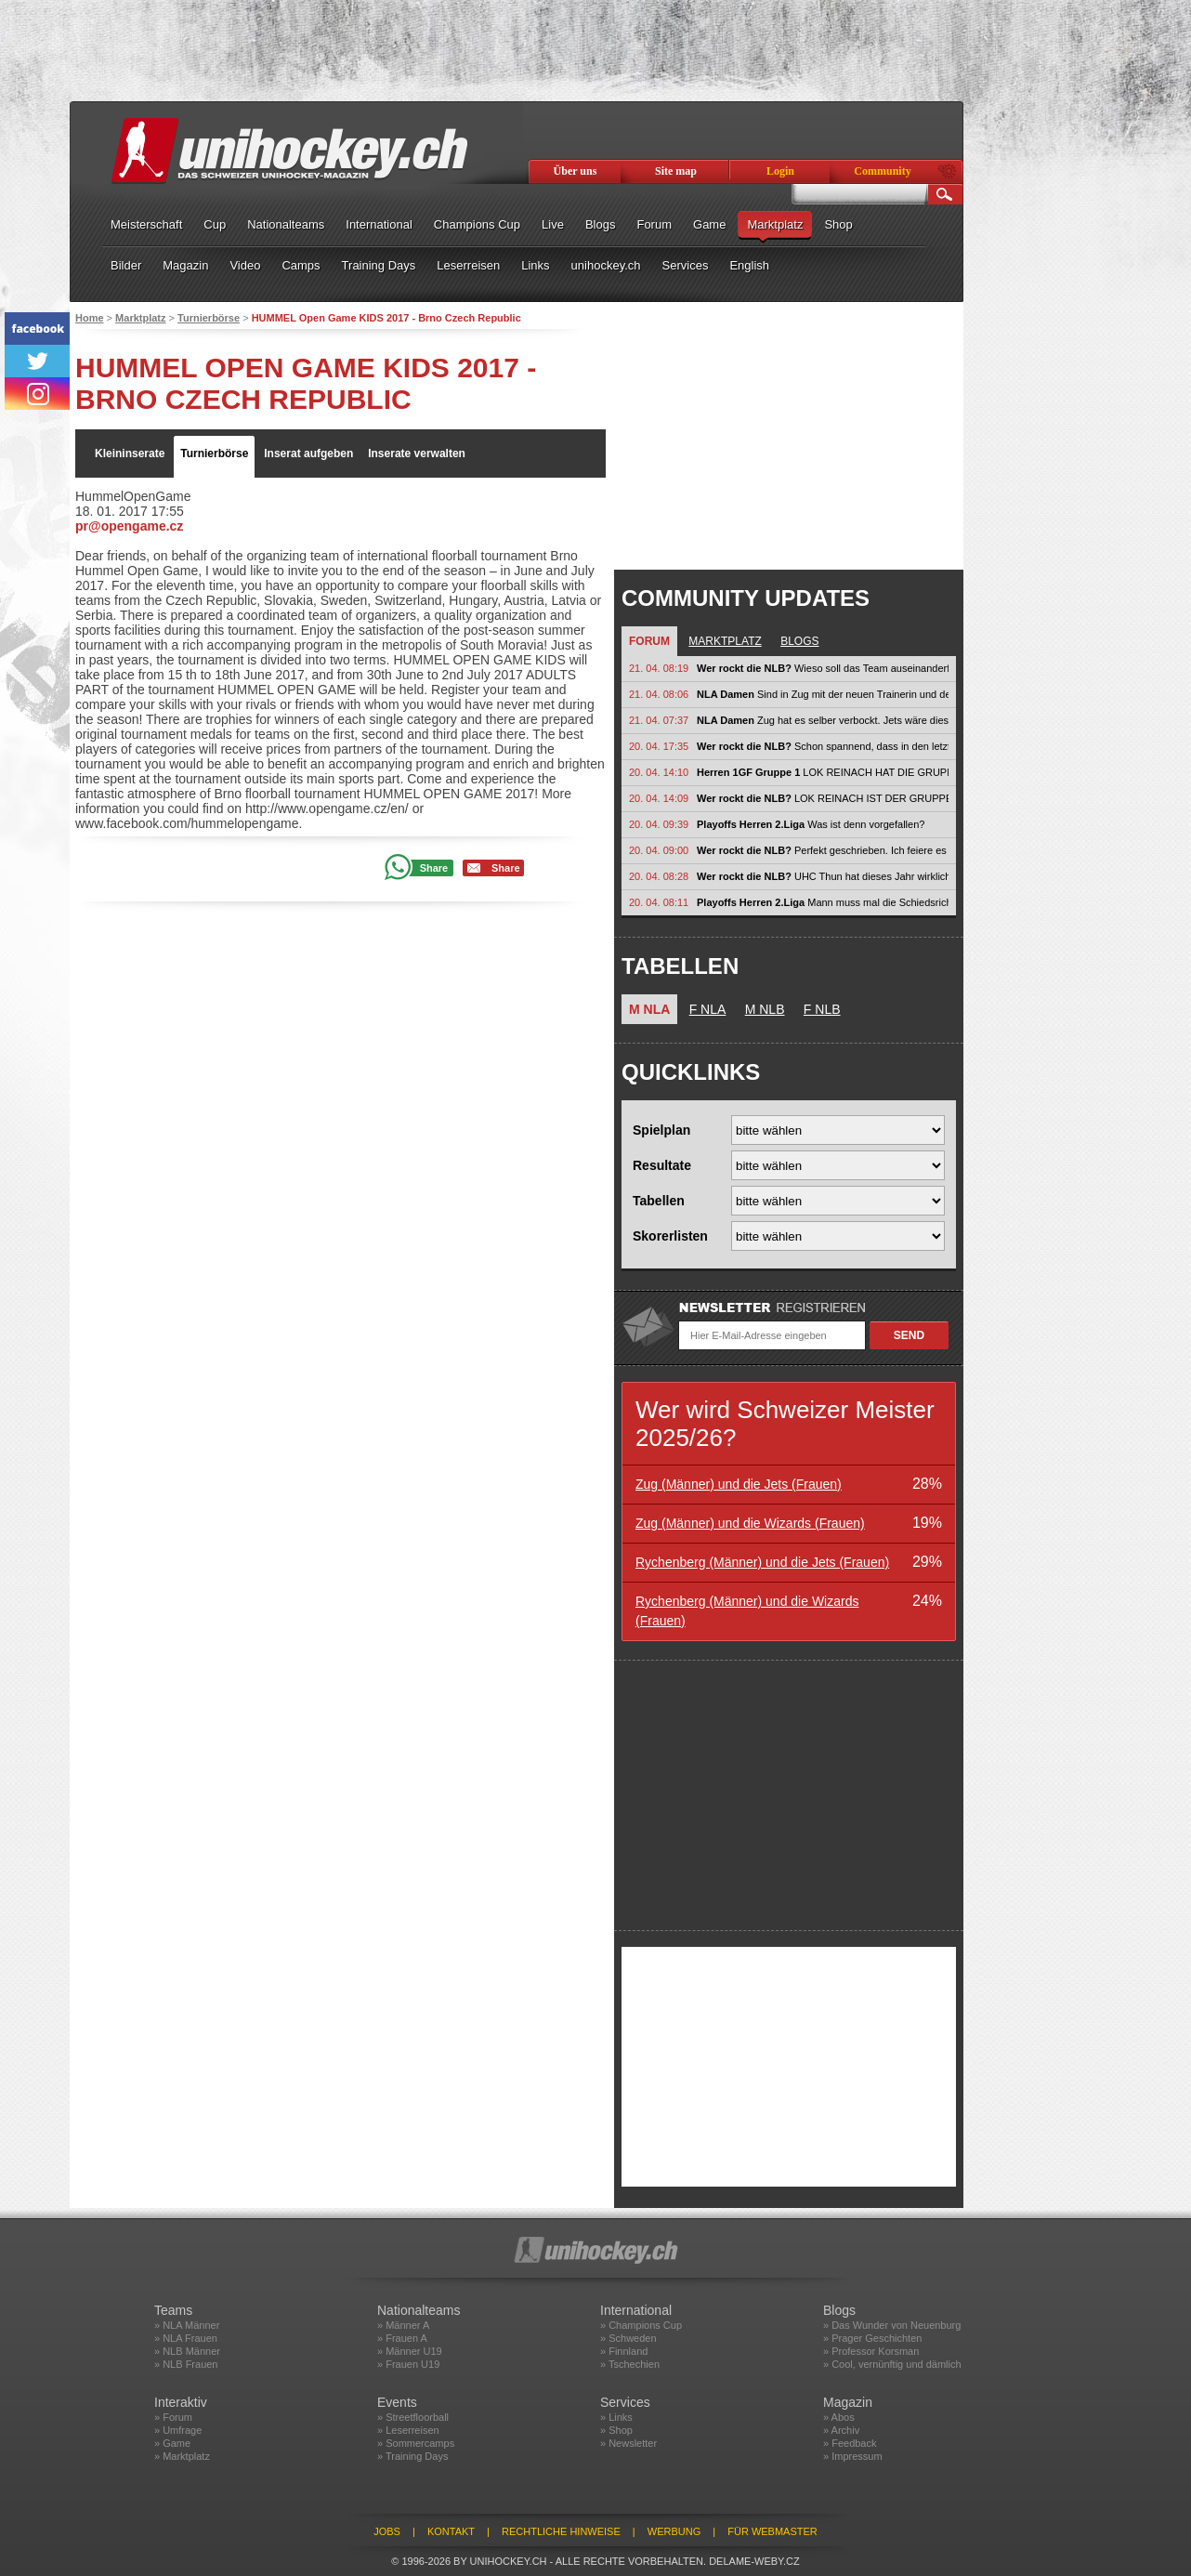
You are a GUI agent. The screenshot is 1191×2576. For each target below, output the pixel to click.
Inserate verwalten (416, 453)
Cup (214, 224)
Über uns (575, 170)
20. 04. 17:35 (658, 746)
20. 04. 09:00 (658, 850)
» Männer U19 (409, 2351)
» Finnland (624, 2351)
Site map (676, 170)
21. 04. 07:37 (658, 720)
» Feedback (849, 2443)
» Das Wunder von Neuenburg (892, 2325)
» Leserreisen (408, 2430)
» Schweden (628, 2338)
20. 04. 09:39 (658, 824)
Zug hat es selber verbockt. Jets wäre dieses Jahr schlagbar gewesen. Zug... (823, 720)
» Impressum (853, 2456)
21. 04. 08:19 (658, 668)
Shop (838, 224)
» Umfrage (178, 2430)
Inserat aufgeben (308, 453)
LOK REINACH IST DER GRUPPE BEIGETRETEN (823, 798)
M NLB (765, 1009)
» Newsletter (628, 2443)
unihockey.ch (606, 265)
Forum (654, 224)
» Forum (173, 2417)
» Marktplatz (182, 2456)
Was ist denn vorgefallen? (810, 824)
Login (780, 170)
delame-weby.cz (754, 2561)
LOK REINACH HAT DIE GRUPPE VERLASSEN (823, 772)
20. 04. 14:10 (658, 772)
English (749, 265)
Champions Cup (477, 224)
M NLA (649, 1009)
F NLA (707, 1009)
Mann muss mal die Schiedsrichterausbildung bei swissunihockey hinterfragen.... (823, 902)
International (379, 224)
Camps (300, 265)
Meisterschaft (146, 224)
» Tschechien (630, 2364)
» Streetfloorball (413, 2417)
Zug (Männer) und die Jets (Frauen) (738, 1484)
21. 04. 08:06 (658, 694)
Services (685, 265)
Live (553, 224)
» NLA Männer (186, 2325)
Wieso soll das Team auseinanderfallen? (823, 668)
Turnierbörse (208, 317)
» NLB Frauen (185, 2364)
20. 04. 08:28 (658, 876)
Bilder (126, 265)
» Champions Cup (641, 2325)
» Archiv (841, 2430)
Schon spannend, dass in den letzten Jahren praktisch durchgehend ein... (823, 746)
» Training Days (412, 2456)
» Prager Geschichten (872, 2338)
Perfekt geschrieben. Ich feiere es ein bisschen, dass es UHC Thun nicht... (823, 850)
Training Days (379, 265)
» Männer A (403, 2325)
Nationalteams (285, 224)
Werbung (674, 2531)
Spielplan (661, 1130)
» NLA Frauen (185, 2338)
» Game (172, 2443)
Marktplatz (775, 224)
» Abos (839, 2417)
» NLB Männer (187, 2351)
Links (535, 265)
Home (89, 317)
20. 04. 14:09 (658, 798)
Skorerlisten (670, 1236)
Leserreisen (468, 265)
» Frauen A (402, 2338)
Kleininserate (129, 453)
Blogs (600, 224)
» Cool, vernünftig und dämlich (892, 2364)
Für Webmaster (772, 2531)
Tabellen (659, 1200)
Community (882, 170)
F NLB (822, 1009)
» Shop (616, 2430)
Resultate (662, 1165)
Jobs (386, 2531)
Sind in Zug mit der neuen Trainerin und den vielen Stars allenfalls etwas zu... (823, 694)
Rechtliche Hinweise (561, 2531)
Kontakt (451, 2531)
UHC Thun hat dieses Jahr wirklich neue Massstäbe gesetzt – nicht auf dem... (823, 876)
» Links (616, 2417)
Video (244, 265)
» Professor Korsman (871, 2351)
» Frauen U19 (408, 2364)
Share (434, 868)
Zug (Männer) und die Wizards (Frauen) (750, 1523)
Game (709, 224)
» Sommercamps (415, 2443)
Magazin (185, 265)
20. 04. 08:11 (658, 902)
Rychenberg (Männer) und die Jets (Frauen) (762, 1562)
